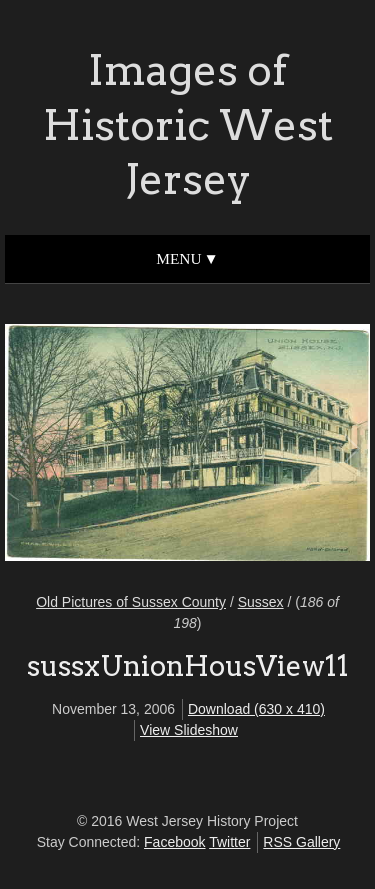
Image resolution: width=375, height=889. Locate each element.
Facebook (174, 842)
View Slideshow (189, 730)
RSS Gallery (301, 842)
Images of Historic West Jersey (188, 124)
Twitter (229, 842)
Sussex (261, 602)
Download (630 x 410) (256, 709)
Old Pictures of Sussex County (131, 602)
